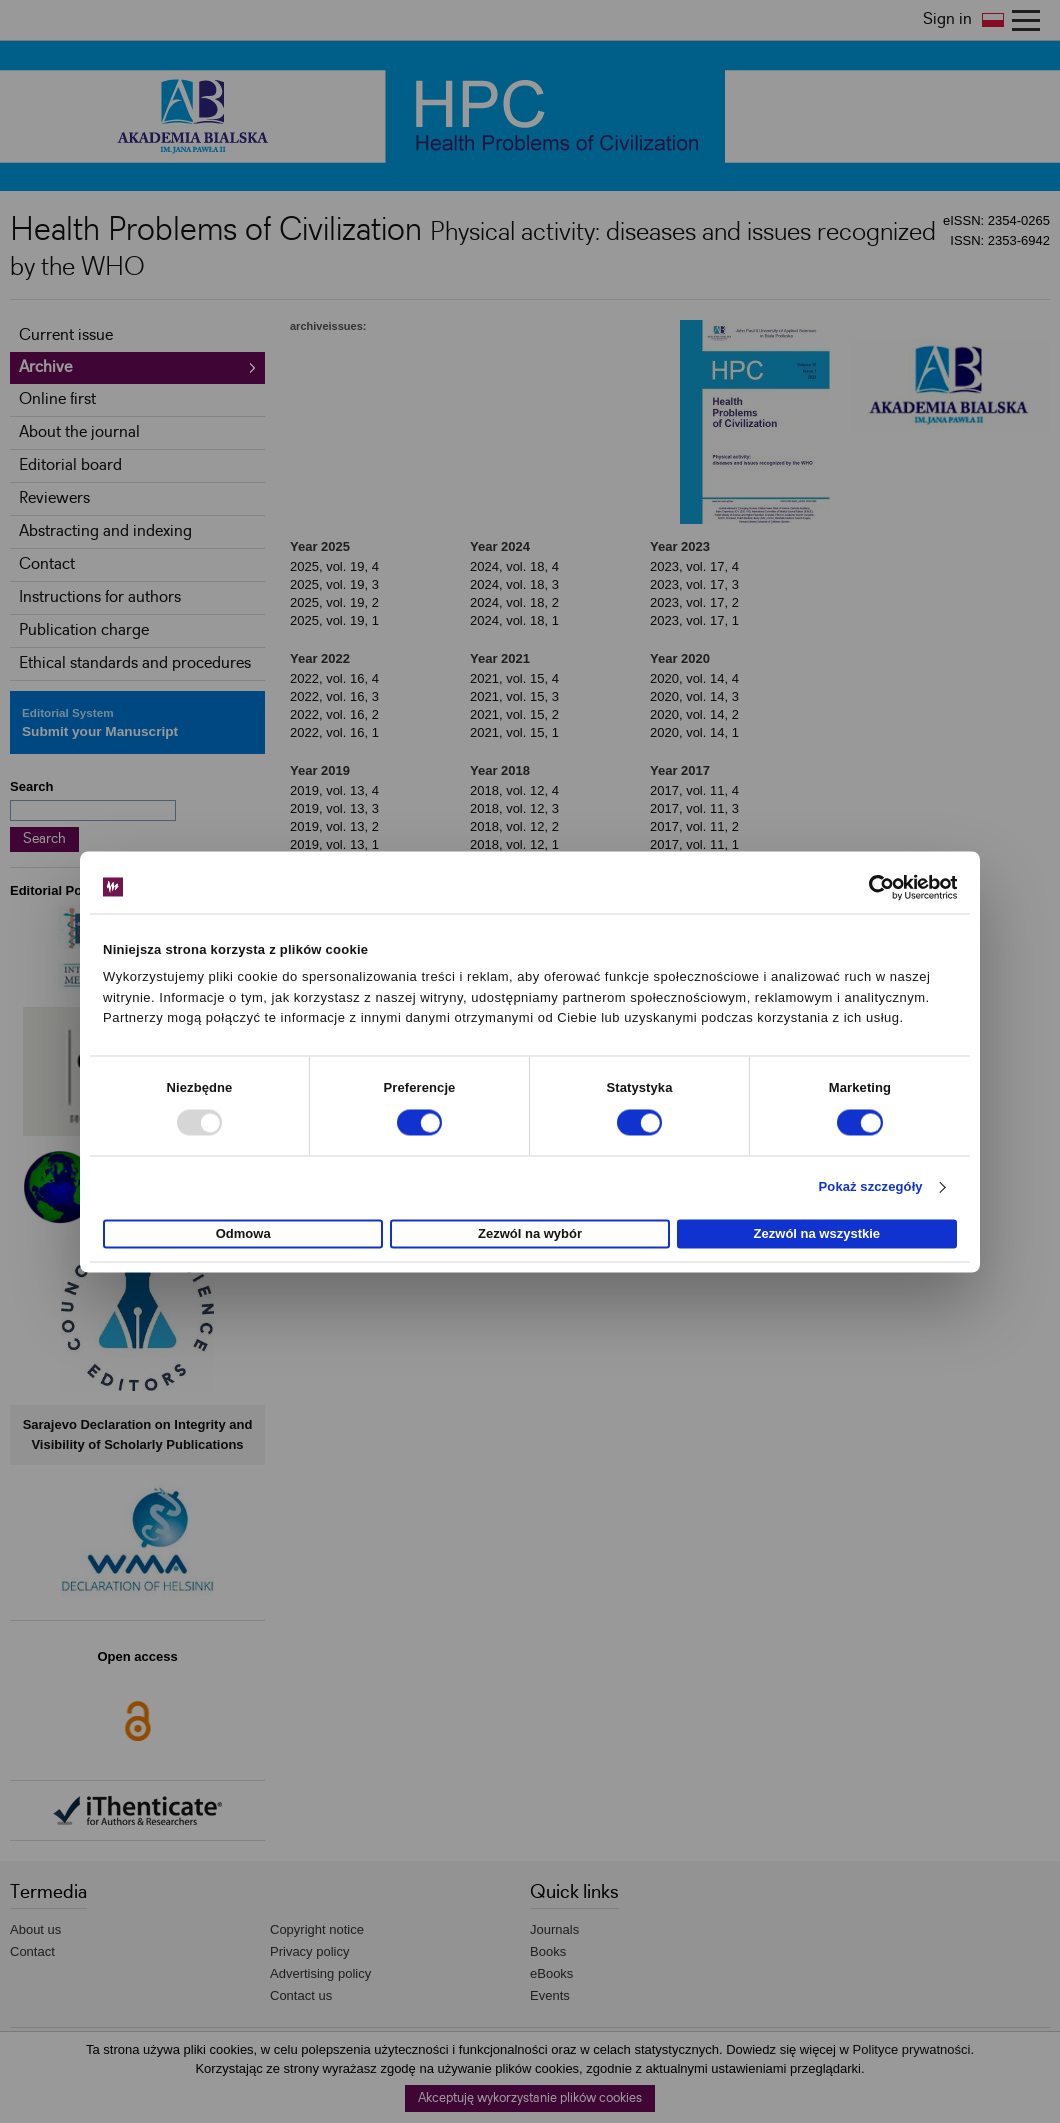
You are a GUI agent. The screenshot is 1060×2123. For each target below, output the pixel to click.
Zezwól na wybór (530, 1233)
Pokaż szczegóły (871, 1187)
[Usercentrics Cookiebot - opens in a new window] (869, 887)
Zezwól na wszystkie (817, 1233)
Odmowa (243, 1233)
